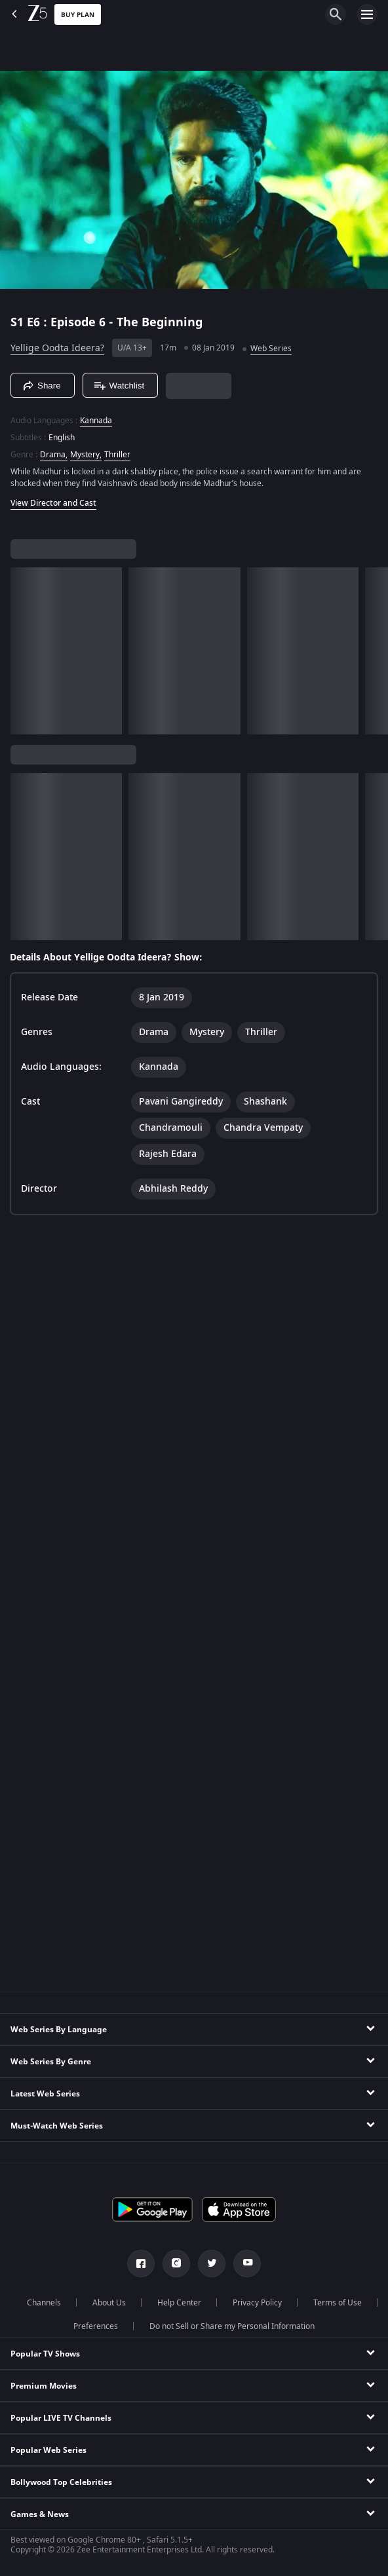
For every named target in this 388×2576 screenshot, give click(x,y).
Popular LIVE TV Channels (60, 2418)
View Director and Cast (53, 503)
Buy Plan (77, 15)
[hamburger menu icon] (367, 14)
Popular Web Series (48, 2450)
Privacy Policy (257, 2303)
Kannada (96, 420)
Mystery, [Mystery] (86, 455)
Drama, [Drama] (54, 455)
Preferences (95, 2326)
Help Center (179, 2303)
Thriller (117, 455)
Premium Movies (43, 2386)
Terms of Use (337, 2303)
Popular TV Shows (45, 2354)
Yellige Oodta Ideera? (57, 348)
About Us (109, 2303)
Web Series (271, 348)
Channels (44, 2303)
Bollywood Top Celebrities (61, 2482)
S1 (18, 322)
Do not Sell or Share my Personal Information (232, 2326)
